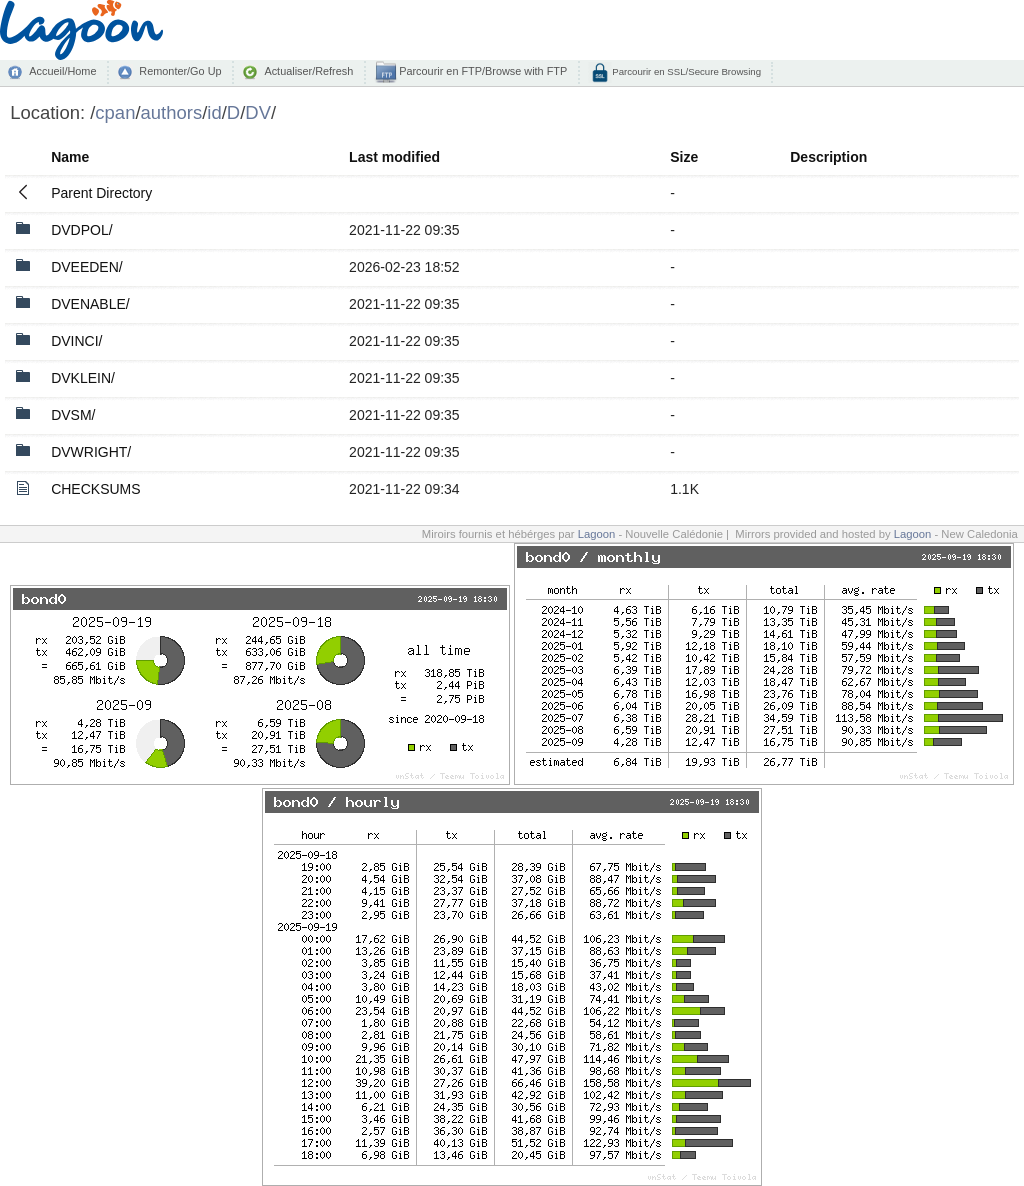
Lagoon (597, 534)
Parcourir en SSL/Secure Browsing (685, 71)
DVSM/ (73, 415)
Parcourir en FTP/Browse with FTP (481, 71)
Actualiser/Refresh (308, 71)
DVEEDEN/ (87, 267)
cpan (115, 112)
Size (684, 157)
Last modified (394, 157)
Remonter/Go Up (180, 71)
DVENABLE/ (90, 304)
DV (258, 112)
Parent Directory (101, 193)
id (214, 112)
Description (828, 157)
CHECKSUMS (95, 489)
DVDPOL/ (81, 230)
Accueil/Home (62, 71)
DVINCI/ (76, 341)
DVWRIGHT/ (91, 452)
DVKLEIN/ (83, 378)
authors (172, 112)
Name (70, 157)
